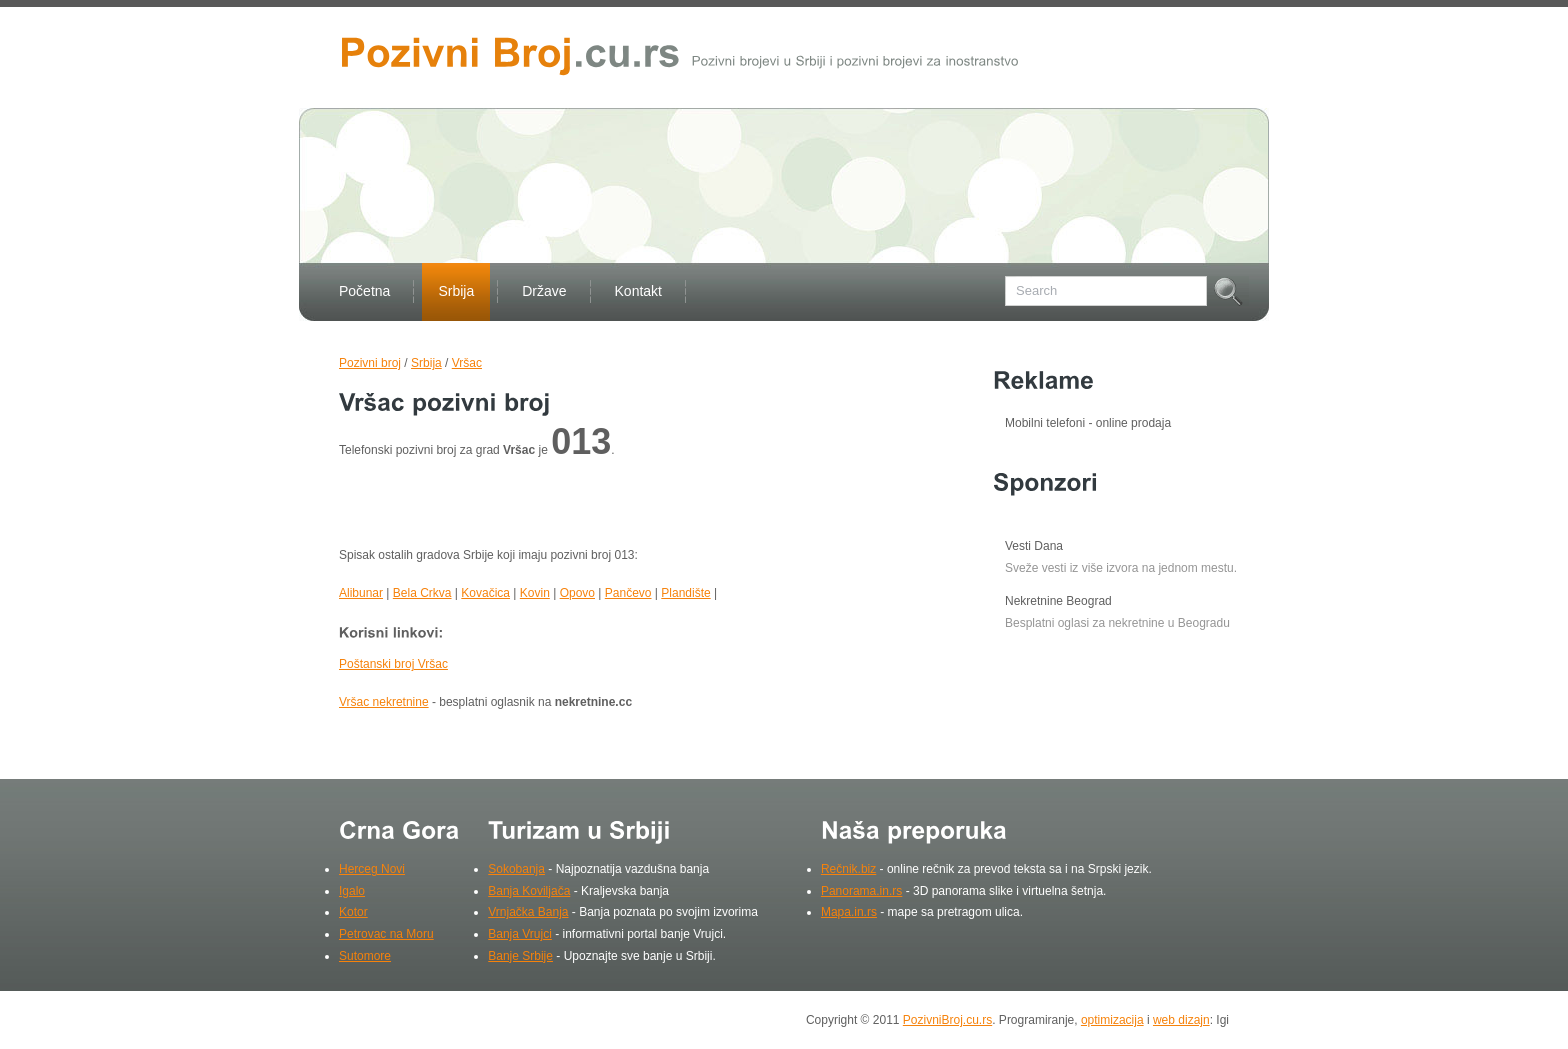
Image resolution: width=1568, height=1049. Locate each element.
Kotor (353, 912)
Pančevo (628, 593)
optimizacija (1112, 1020)
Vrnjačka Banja (528, 912)
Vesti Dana (1034, 546)
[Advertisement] (573, 507)
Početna (364, 291)
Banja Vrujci (520, 934)
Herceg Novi (372, 869)
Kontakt (638, 291)
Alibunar (361, 593)
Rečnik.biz (848, 869)
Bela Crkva (422, 593)
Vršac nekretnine (384, 702)
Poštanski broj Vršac (393, 664)
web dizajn (1181, 1020)
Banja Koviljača (529, 891)
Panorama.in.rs (861, 891)
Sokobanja (516, 869)
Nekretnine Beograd (1058, 601)
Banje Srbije (520, 956)
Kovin (535, 593)
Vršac (467, 363)
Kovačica (485, 593)
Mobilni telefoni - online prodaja (1088, 423)
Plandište (685, 593)
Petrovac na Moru (386, 934)
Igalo (352, 891)
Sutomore (365, 956)
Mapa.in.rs (849, 912)
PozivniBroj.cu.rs (947, 1020)
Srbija (456, 291)
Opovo (577, 593)
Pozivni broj (370, 363)
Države (544, 291)
